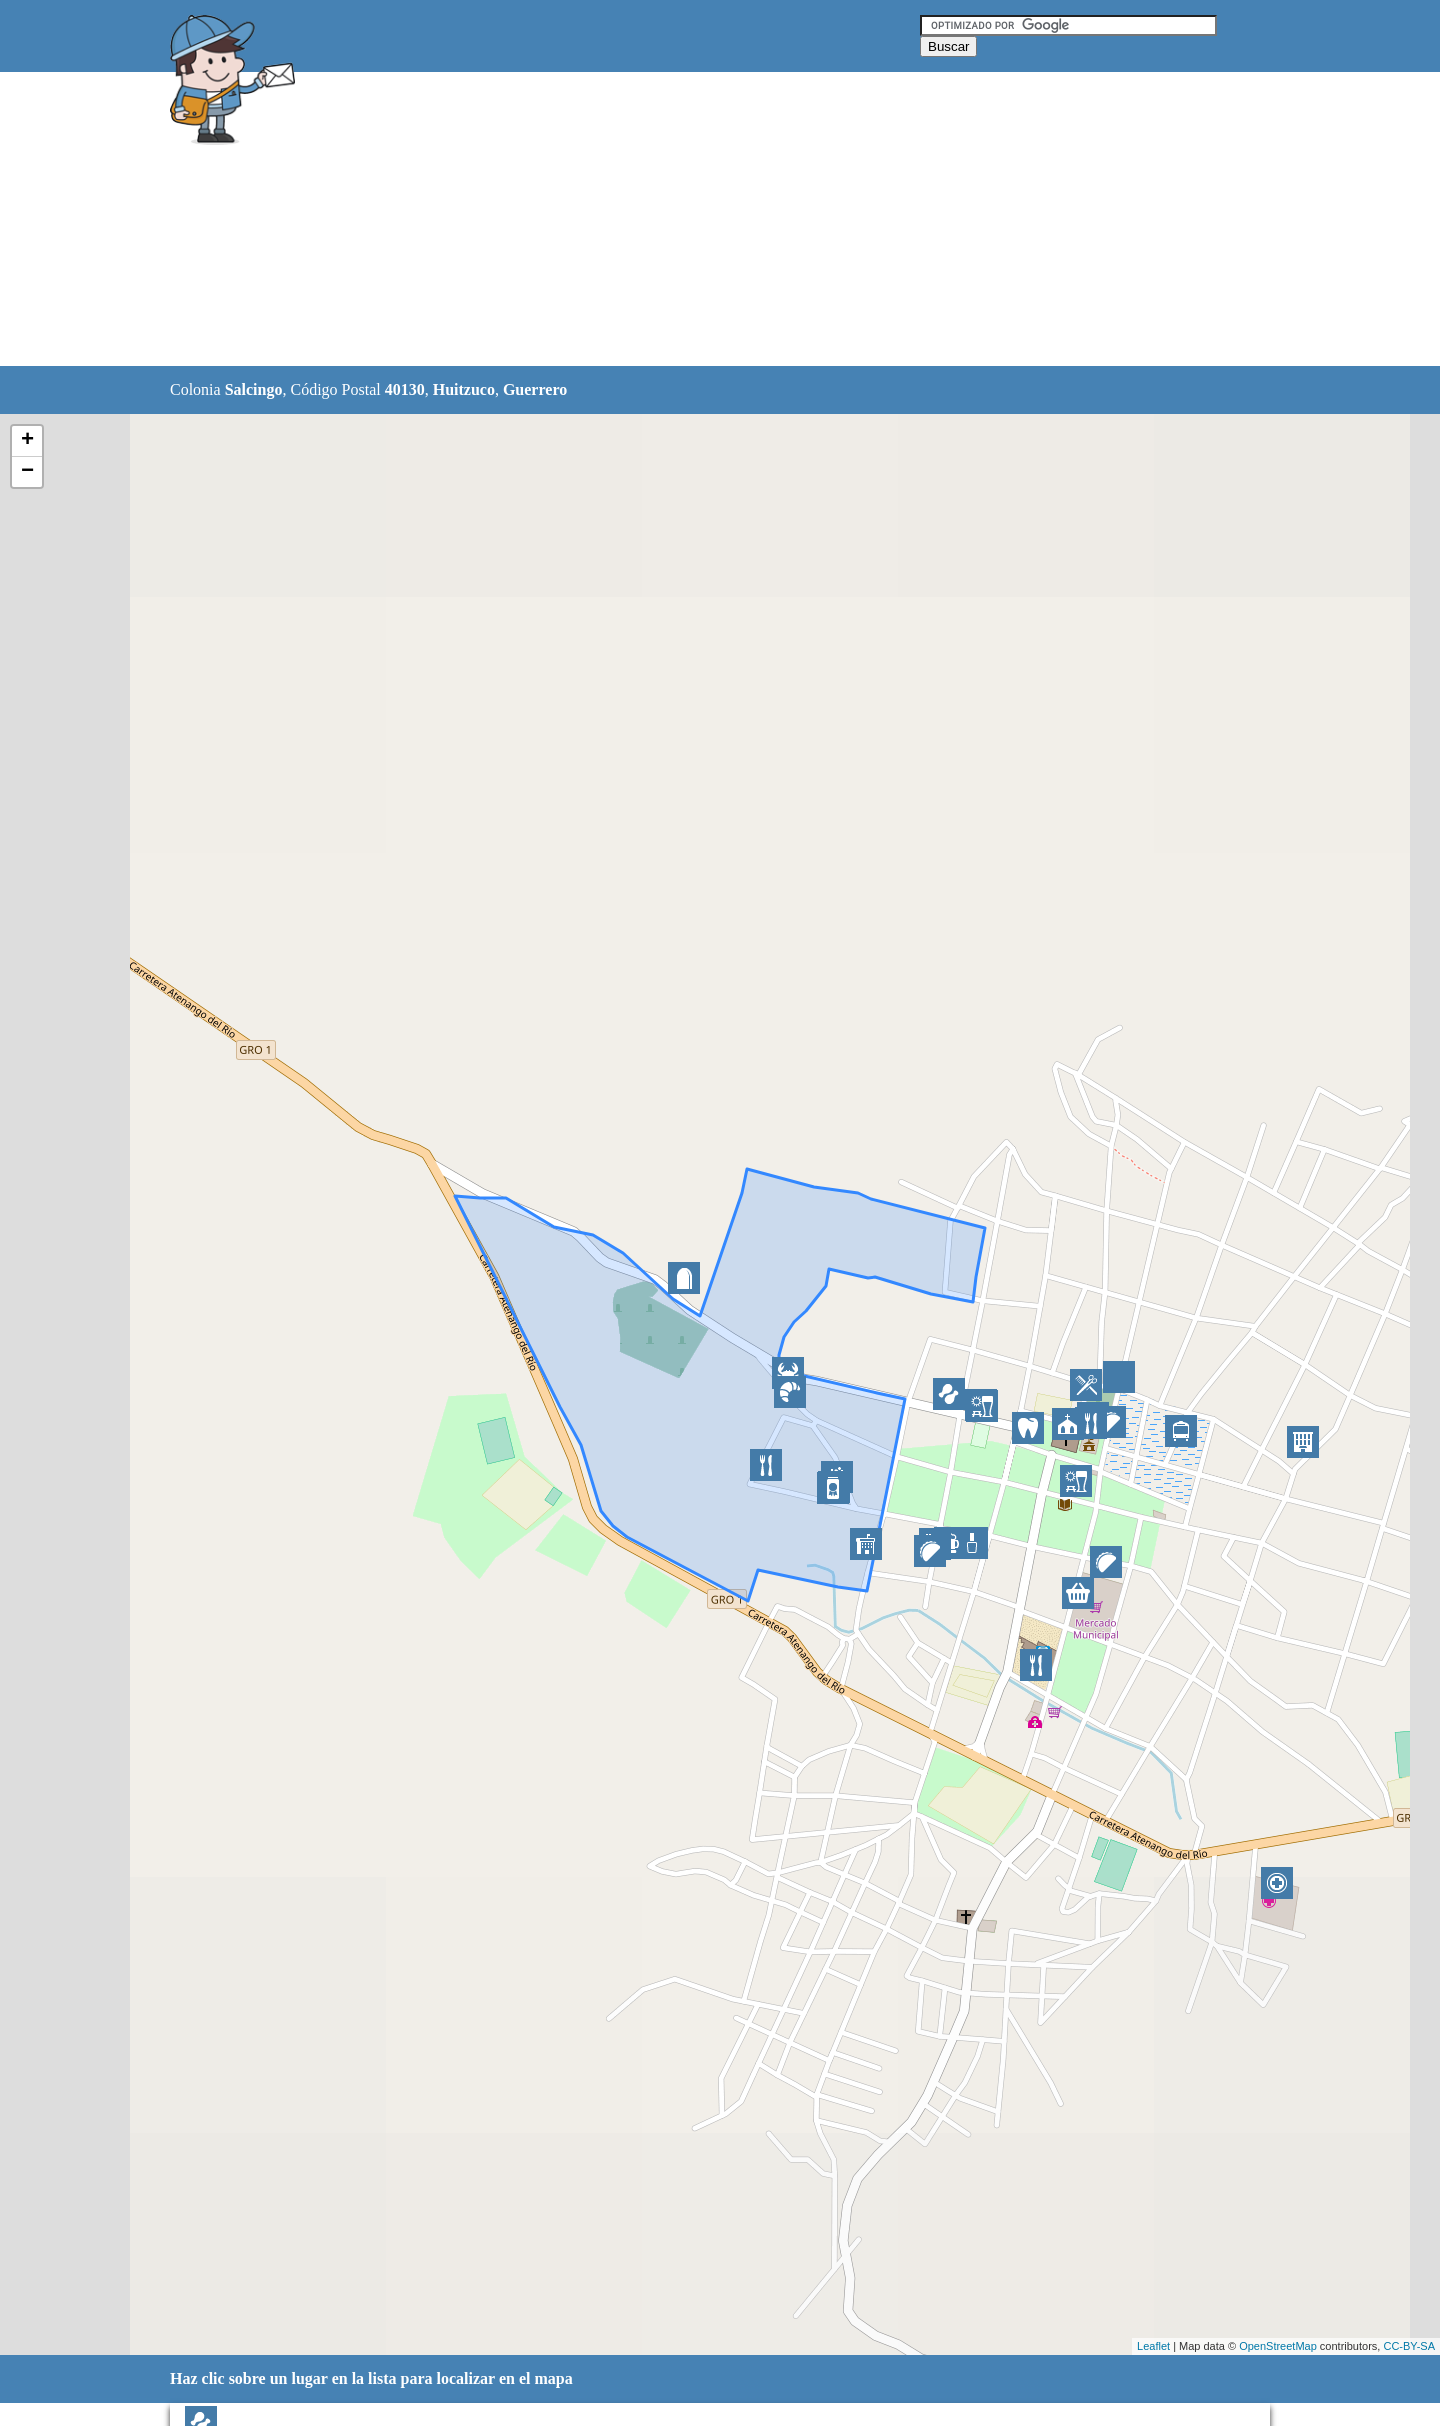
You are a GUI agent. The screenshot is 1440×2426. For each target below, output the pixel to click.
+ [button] (27, 441)
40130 (405, 389)
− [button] (27, 472)
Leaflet (1153, 2346)
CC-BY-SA (1409, 2346)
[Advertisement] (669, 220)
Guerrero (535, 389)
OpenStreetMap (1278, 2346)
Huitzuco (464, 389)
